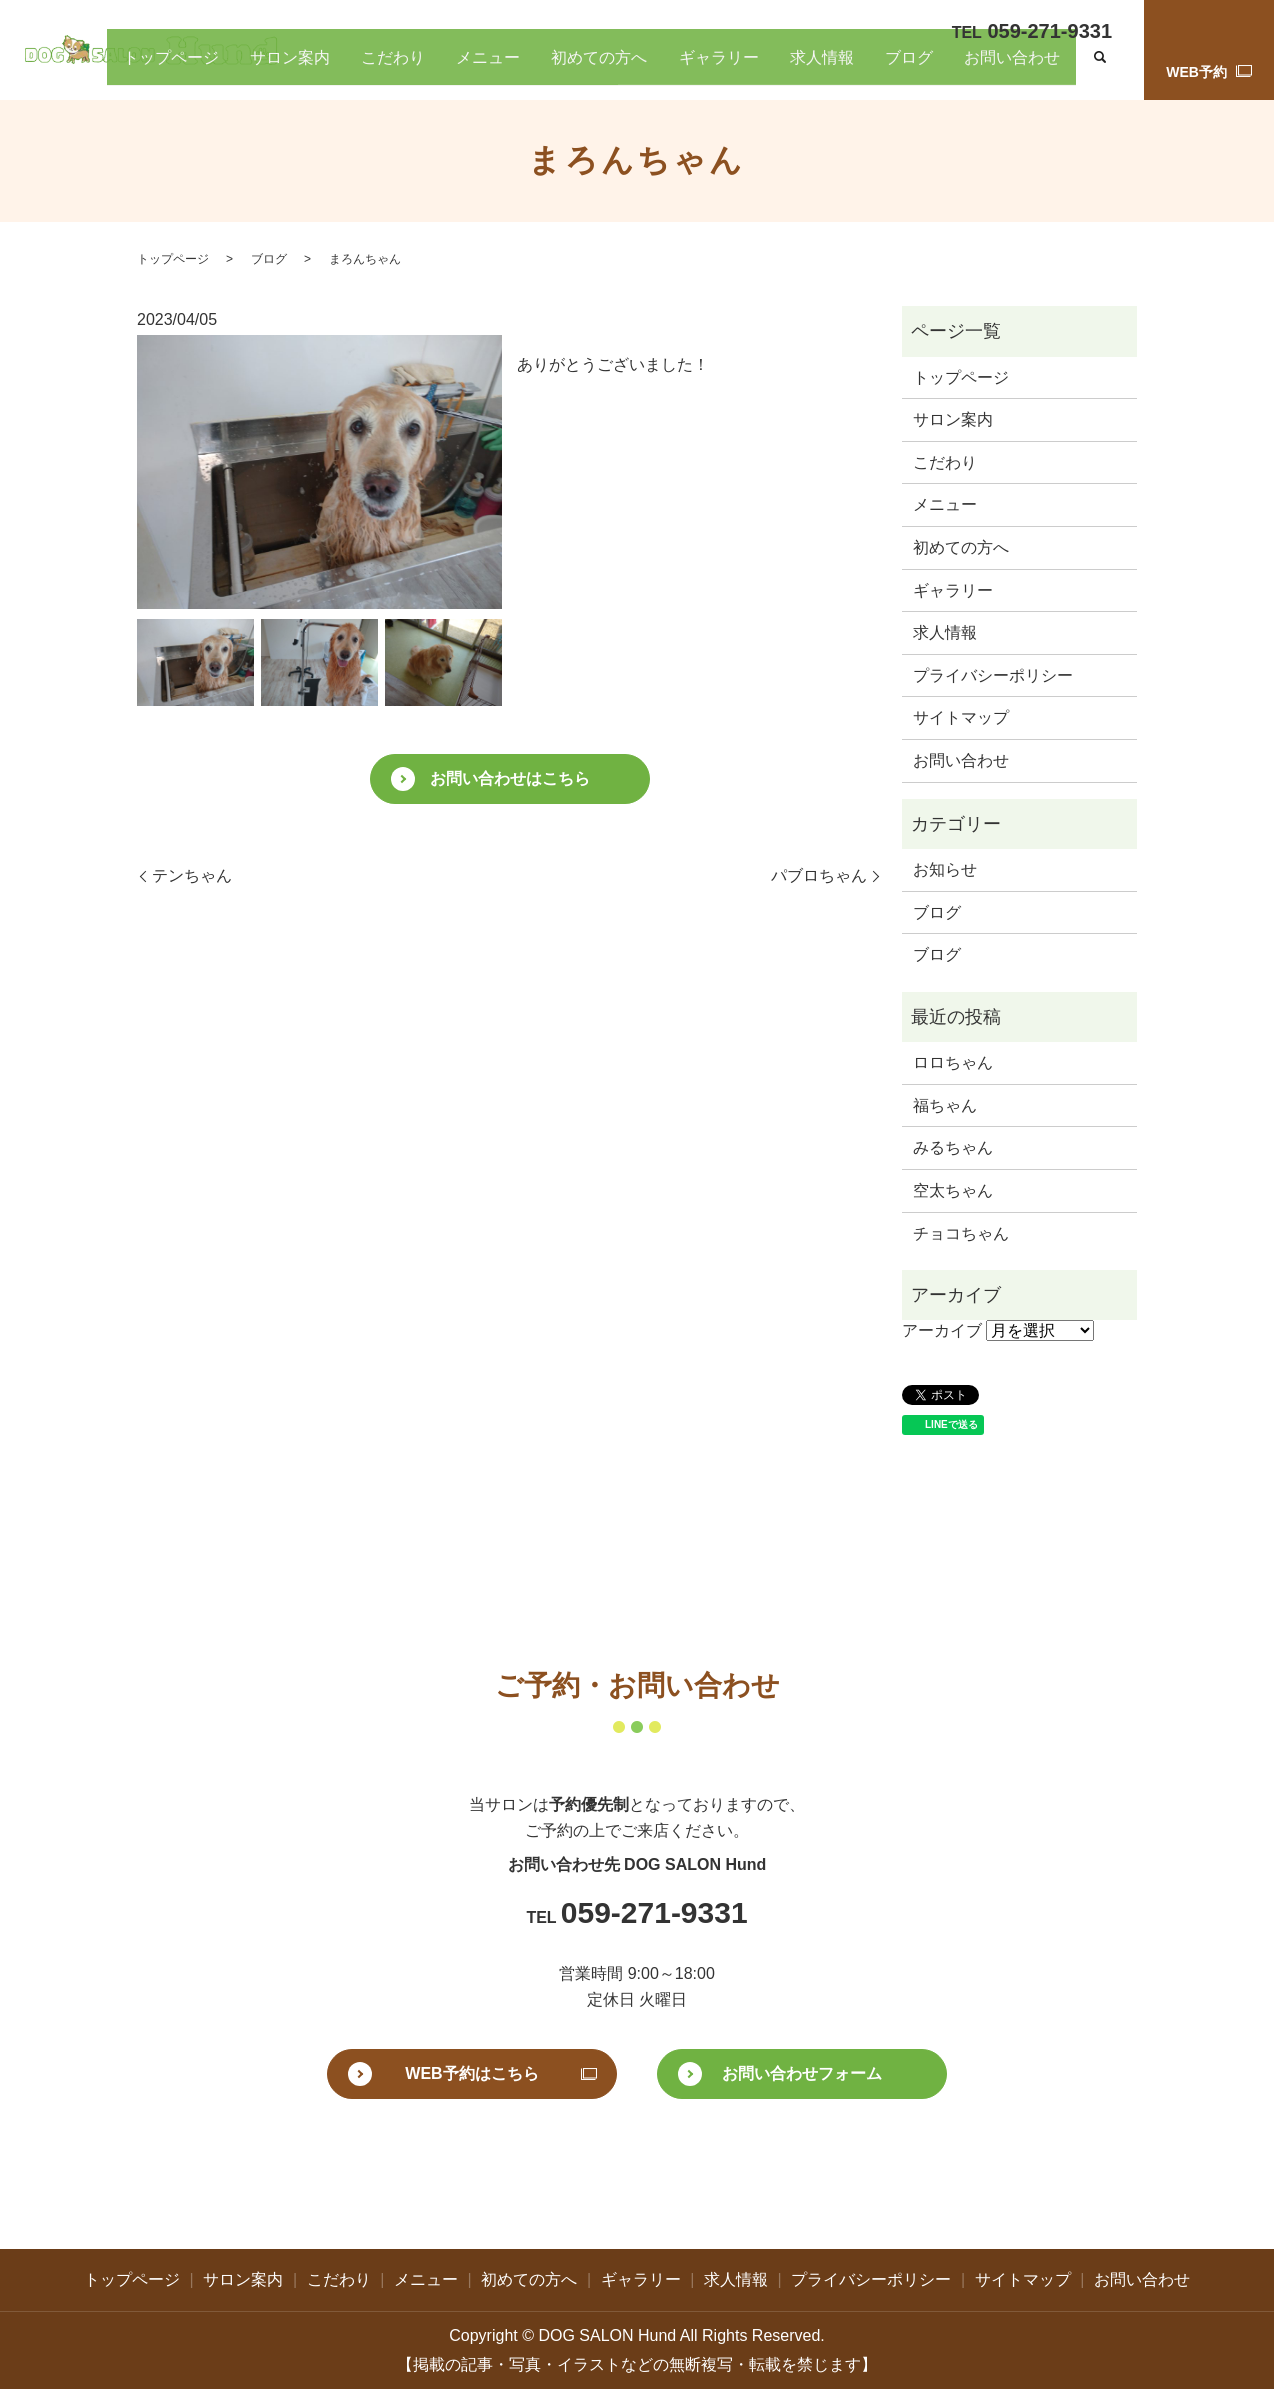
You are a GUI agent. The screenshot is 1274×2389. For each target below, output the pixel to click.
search (1100, 70)
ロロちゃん (953, 1062)
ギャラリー (820, 69)
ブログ (954, 69)
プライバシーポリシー (993, 675)
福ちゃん (945, 1105)
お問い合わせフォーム (802, 2073)
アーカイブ (942, 1330)
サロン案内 (509, 69)
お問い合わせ (1028, 69)
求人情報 (894, 69)
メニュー (650, 69)
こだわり (583, 69)
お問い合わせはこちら (510, 778)
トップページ (421, 69)
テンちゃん (192, 875)
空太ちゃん (953, 1190)
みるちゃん (953, 1147)
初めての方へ (732, 69)
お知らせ (945, 869)
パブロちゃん (819, 875)
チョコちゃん (961, 1233)
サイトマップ (961, 717)
